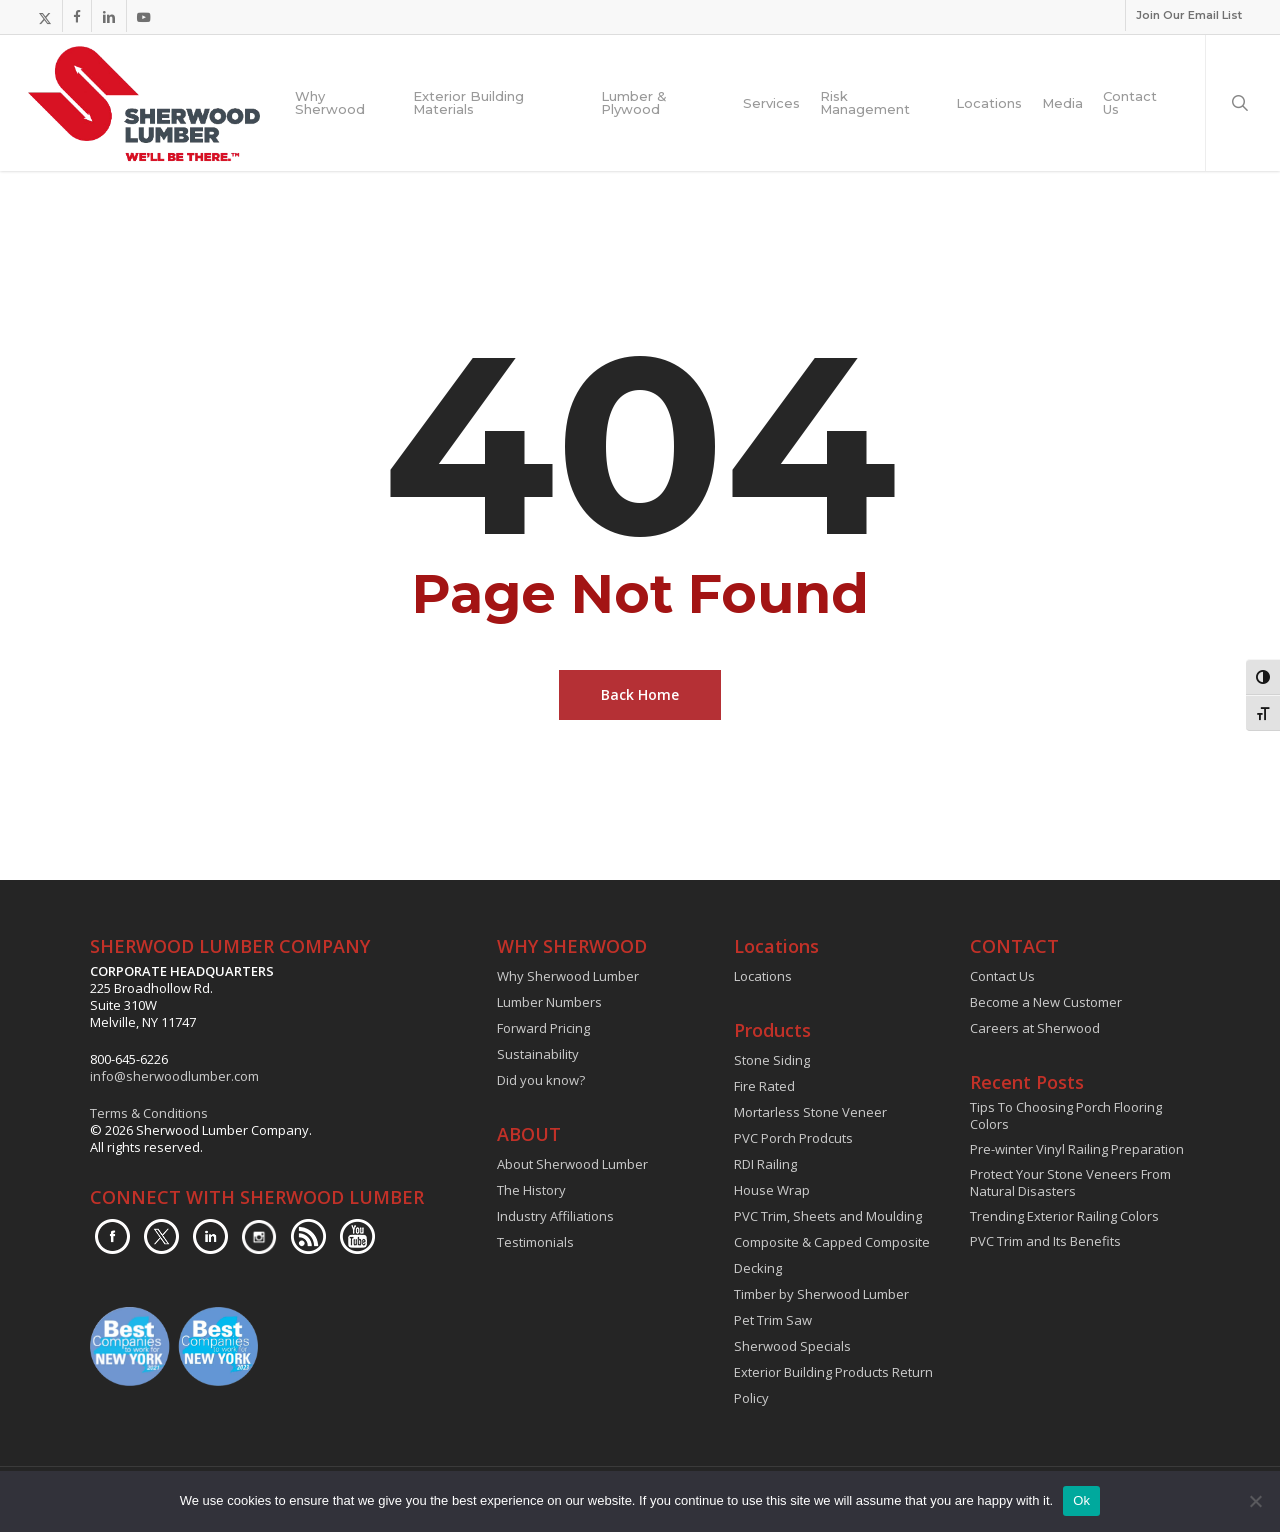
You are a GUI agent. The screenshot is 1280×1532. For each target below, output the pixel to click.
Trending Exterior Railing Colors (1064, 1216)
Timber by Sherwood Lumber (821, 1294)
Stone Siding (772, 1060)
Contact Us (1002, 976)
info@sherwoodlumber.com (174, 1076)
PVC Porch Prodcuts (793, 1138)
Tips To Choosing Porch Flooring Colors (1066, 1116)
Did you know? (541, 1080)
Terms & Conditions (149, 1113)
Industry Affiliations (555, 1216)
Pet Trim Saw (773, 1320)
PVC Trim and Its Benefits (1045, 1241)
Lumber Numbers (549, 1002)
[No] (1255, 1501)
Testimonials (535, 1242)
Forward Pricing (543, 1028)
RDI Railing (765, 1164)
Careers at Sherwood (1035, 1028)
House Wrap (772, 1190)
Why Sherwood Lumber (568, 976)
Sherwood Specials (792, 1346)
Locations (763, 976)
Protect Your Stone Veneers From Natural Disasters (1070, 1183)
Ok (1081, 1500)
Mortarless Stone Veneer (810, 1112)
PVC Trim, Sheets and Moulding (828, 1216)
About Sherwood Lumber (572, 1164)
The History (531, 1190)
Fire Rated (764, 1086)
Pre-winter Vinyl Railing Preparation (1077, 1149)
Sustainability (538, 1054)
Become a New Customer (1046, 1002)
